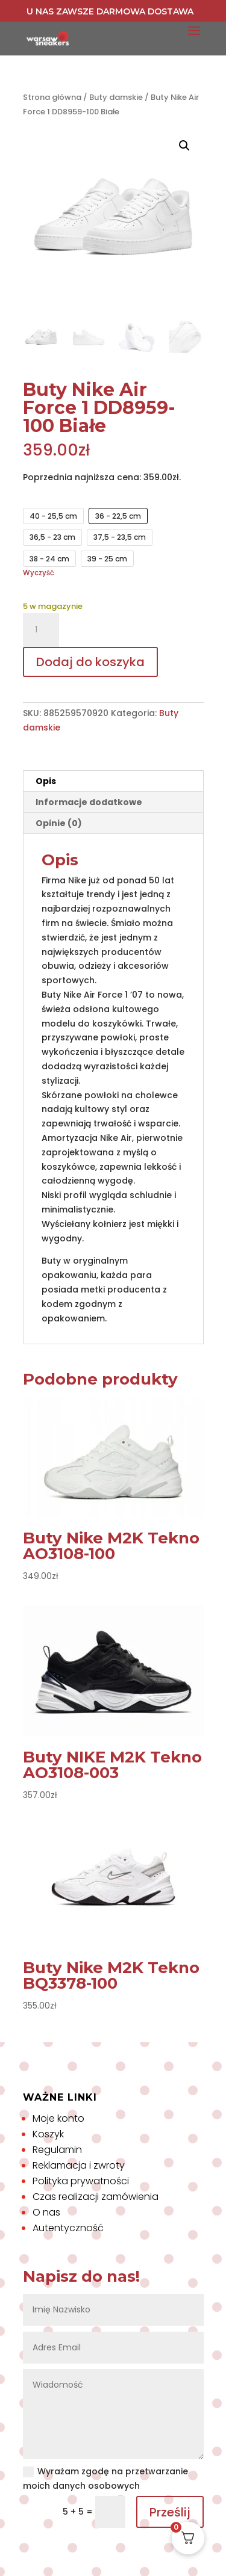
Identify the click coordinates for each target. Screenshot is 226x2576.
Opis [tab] (46, 781)
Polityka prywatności (81, 2181)
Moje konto (58, 2118)
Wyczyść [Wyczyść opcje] (38, 573)
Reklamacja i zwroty (79, 2165)
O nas (46, 2212)
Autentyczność (68, 2228)
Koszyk (48, 2134)
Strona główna (52, 97)
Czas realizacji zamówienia (96, 2197)
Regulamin (57, 2150)
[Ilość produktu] (41, 630)
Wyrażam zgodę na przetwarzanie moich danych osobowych (105, 2478)
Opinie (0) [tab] (59, 823)
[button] (184, 145)
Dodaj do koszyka (90, 661)
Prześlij (169, 2512)
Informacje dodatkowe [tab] (89, 802)
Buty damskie (116, 97)
